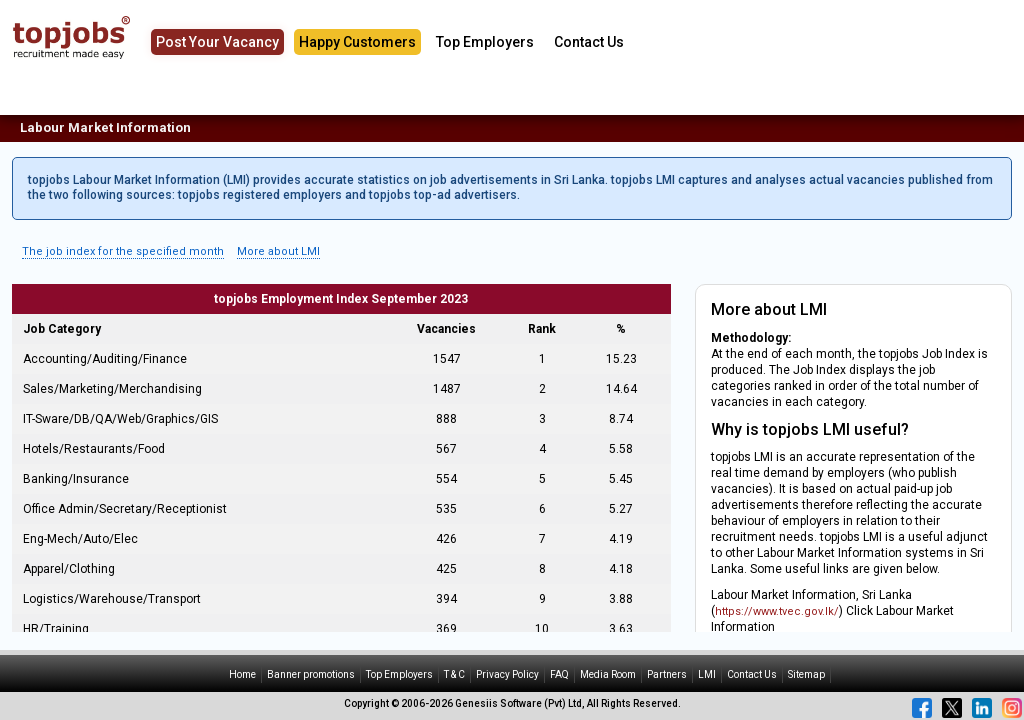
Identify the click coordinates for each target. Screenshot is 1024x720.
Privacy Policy (507, 674)
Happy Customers (357, 42)
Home (242, 674)
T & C (454, 674)
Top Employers (485, 42)
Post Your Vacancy (217, 42)
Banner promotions (311, 674)
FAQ (559, 674)
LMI (707, 674)
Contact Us (589, 42)
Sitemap (806, 674)
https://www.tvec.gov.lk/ (777, 611)
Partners (667, 674)
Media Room (608, 674)
